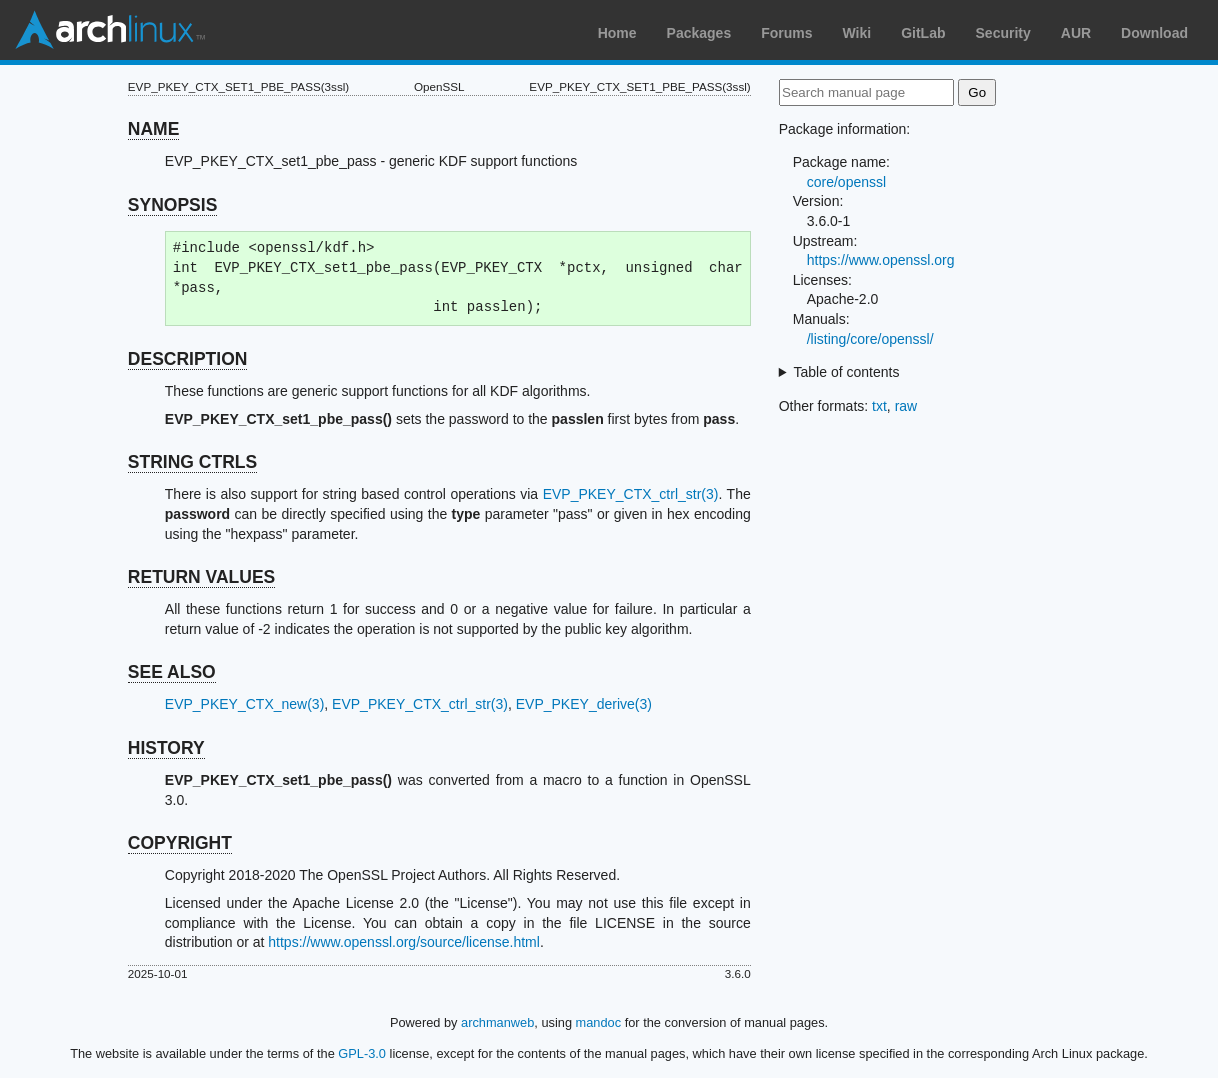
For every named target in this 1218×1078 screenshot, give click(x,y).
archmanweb (497, 1022)
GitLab (923, 33)
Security (1003, 33)
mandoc (599, 1022)
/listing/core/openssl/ (870, 339)
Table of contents (847, 372)
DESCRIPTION (188, 359)
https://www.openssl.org (881, 260)
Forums (786, 33)
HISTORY (166, 748)
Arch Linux (110, 30)
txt (879, 406)
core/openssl (846, 182)
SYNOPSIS (172, 205)
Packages (699, 33)
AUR (1076, 33)
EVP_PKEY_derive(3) (584, 704)
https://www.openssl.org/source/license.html (404, 942)
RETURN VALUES (201, 577)
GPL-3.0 (362, 1053)
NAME (154, 129)
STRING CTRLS (192, 462)
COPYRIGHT (180, 843)
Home (617, 33)
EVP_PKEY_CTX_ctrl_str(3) (631, 494)
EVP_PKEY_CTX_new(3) (245, 704)
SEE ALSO (172, 672)
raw (906, 406)
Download (1154, 33)
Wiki (857, 33)
